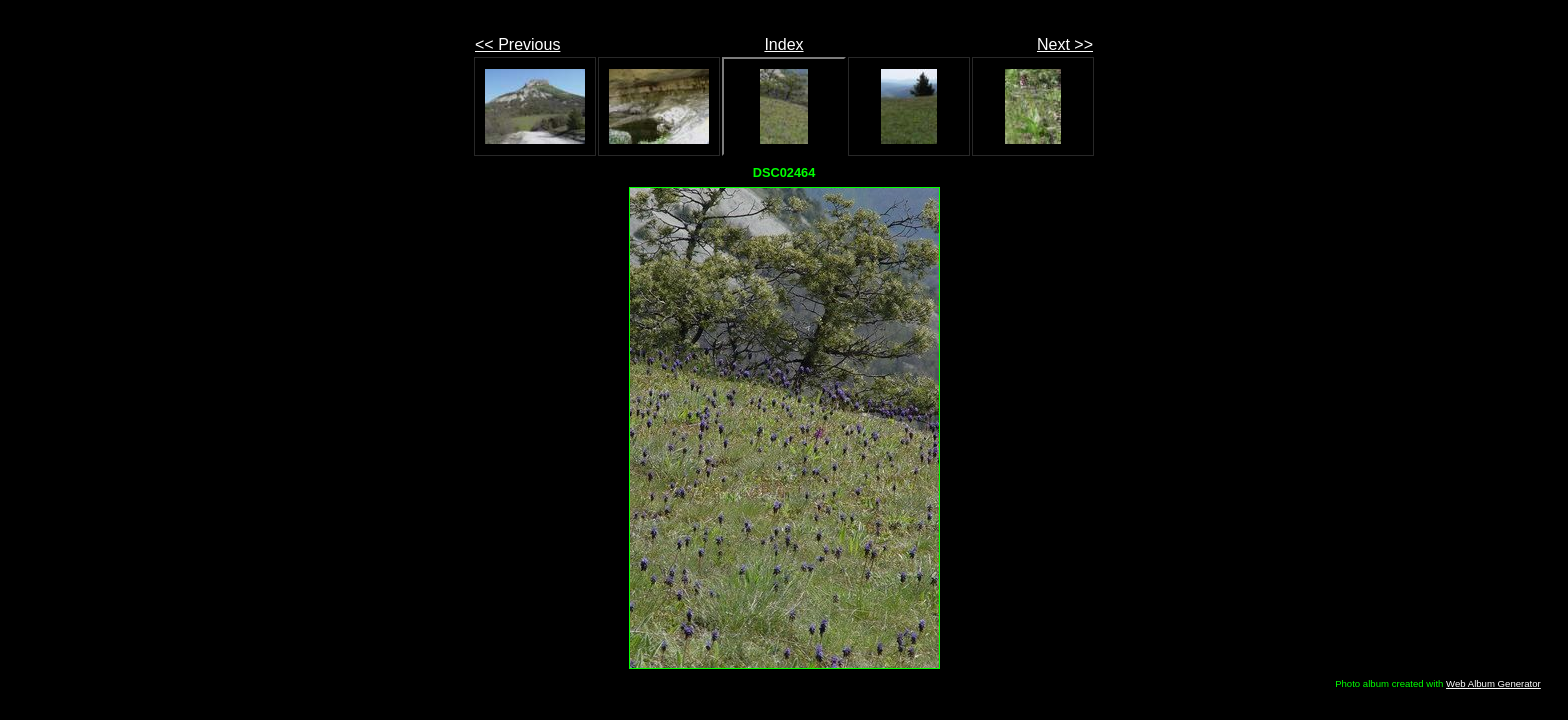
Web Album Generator (1493, 683)
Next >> (1065, 44)
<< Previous (517, 44)
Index (783, 44)
